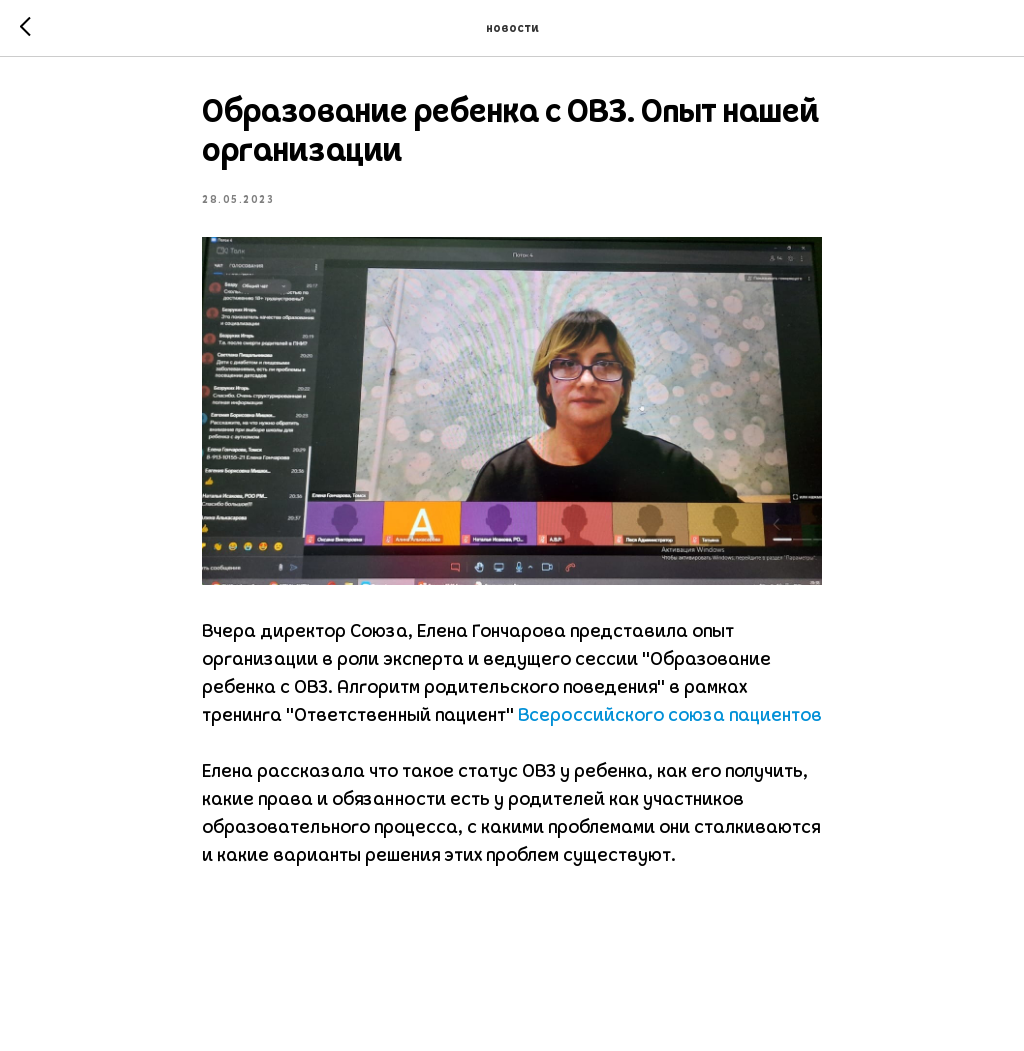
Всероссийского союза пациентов (670, 716)
